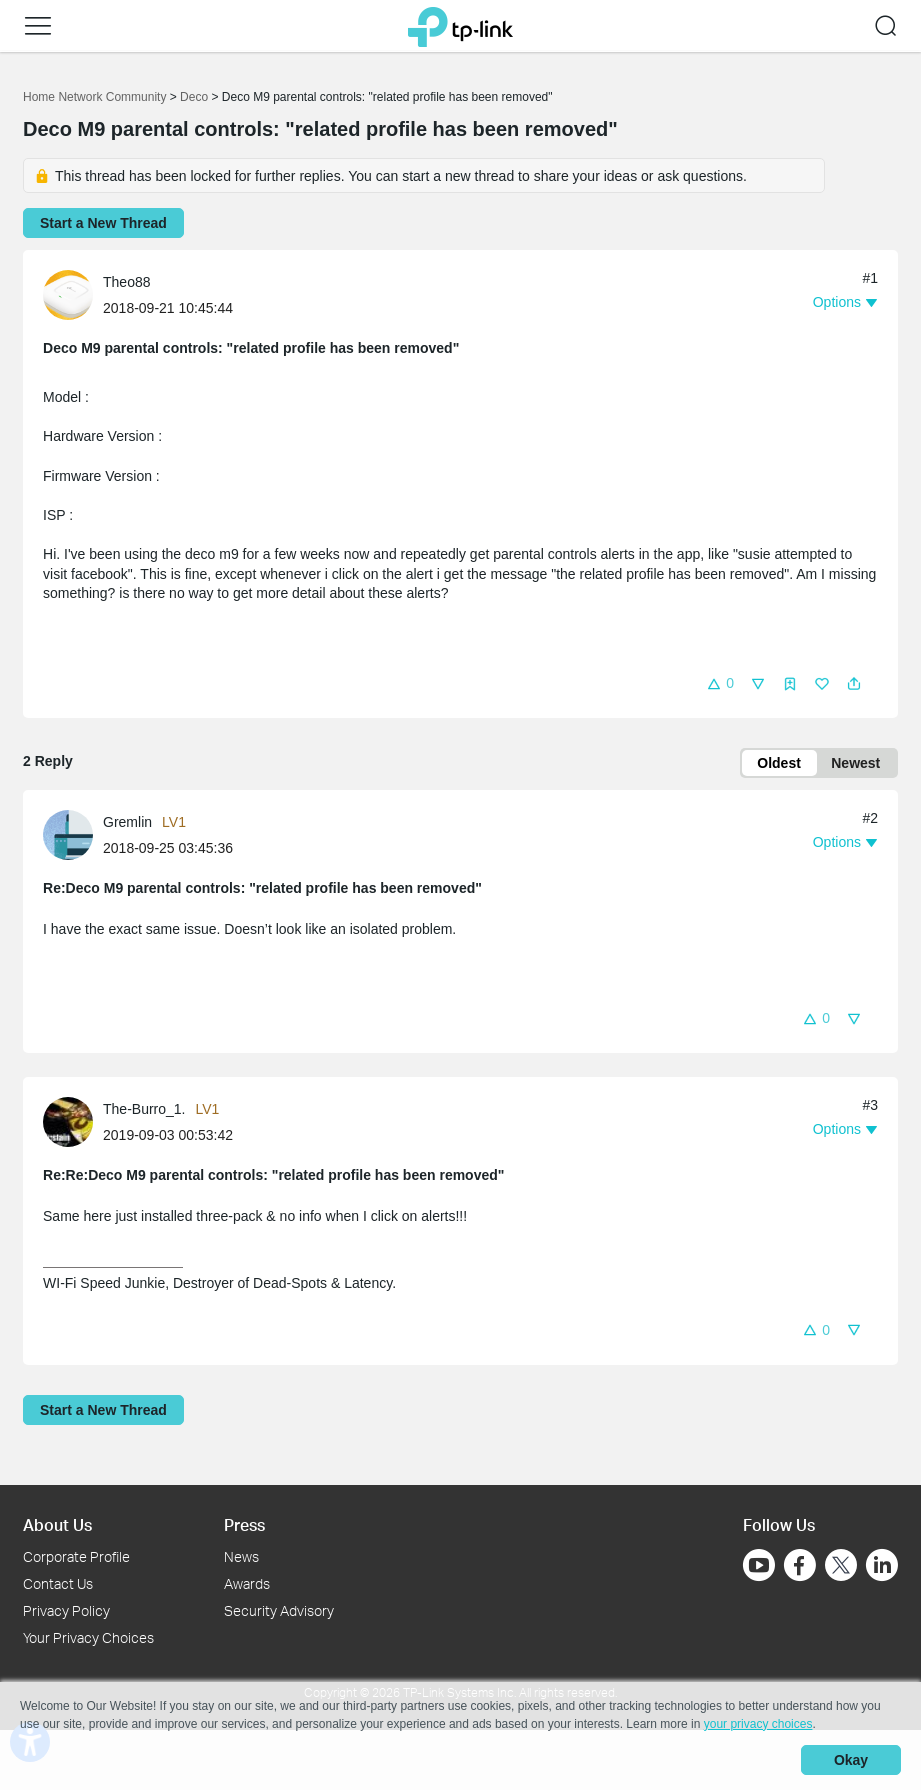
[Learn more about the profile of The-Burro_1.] (73, 1121)
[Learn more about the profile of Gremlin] (73, 834)
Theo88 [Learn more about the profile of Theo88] (126, 282)
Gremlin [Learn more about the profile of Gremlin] (127, 822)
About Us (57, 1524)
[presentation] (68, 295)
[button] (38, 26)
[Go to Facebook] (800, 1565)
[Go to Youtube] (759, 1565)
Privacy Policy (66, 1610)
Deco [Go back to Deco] (194, 97)
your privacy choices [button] (758, 1724)
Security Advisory (279, 1610)
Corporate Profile (76, 1556)
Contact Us (58, 1583)
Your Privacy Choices (88, 1637)
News (241, 1556)
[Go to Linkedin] (882, 1565)
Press (244, 1524)
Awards (247, 1583)
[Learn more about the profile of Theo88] (73, 294)
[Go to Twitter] (841, 1567)
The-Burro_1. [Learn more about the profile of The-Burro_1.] (144, 1109)
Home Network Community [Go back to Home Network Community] (94, 97)
